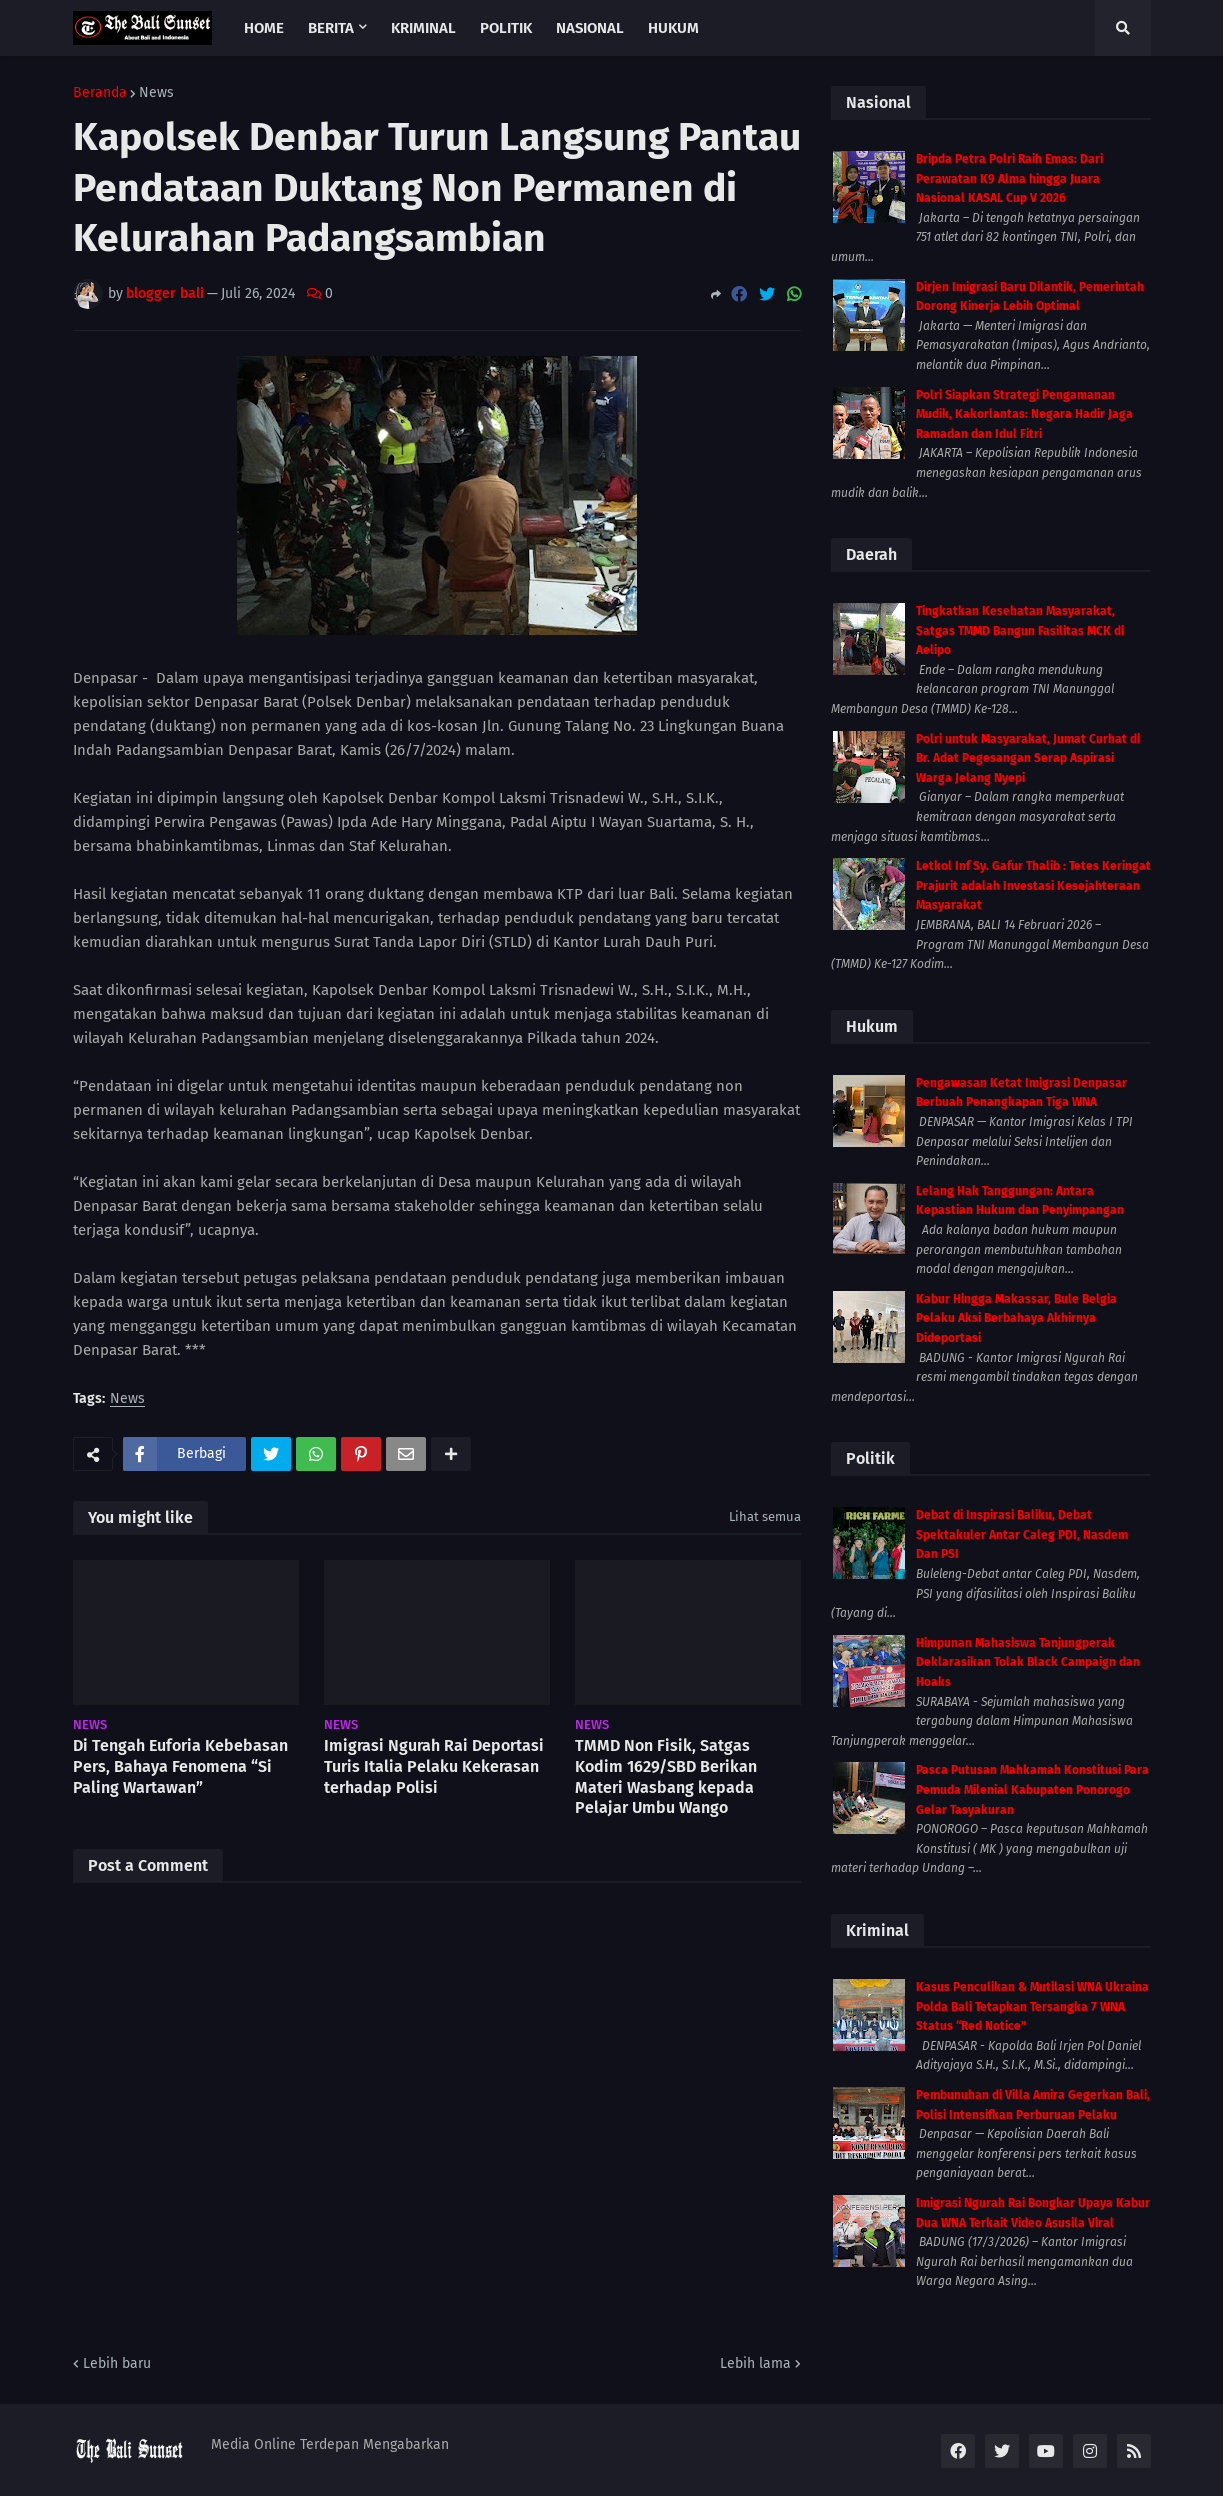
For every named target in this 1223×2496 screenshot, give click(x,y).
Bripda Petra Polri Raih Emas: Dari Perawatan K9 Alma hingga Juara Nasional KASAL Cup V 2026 (1009, 178)
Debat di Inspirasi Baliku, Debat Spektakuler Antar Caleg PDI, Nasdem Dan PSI (1022, 1534)
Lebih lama (755, 2363)
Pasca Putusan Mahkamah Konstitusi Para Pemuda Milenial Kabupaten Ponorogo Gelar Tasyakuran (1032, 1789)
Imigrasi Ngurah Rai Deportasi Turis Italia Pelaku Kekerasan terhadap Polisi (434, 1766)
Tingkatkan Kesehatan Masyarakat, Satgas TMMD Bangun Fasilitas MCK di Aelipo (1020, 630)
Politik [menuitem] (506, 28)
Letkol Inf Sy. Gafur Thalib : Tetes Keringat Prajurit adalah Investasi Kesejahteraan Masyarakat (1033, 885)
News (156, 93)
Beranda (100, 93)
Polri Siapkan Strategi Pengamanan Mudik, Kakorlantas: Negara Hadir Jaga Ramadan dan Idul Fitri (1024, 414)
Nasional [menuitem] (590, 28)
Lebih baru (117, 2363)
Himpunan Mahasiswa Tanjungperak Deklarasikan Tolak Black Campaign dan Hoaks (1028, 1662)
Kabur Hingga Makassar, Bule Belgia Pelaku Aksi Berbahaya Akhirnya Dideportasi (1016, 1318)
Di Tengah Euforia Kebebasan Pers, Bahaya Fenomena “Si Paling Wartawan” (180, 1766)
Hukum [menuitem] (673, 28)
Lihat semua (765, 1516)
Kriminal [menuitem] (423, 28)
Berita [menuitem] (331, 28)
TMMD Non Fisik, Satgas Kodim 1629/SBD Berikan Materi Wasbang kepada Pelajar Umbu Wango (666, 1776)
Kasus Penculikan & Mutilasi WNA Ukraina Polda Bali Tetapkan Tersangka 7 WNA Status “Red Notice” (1032, 2006)
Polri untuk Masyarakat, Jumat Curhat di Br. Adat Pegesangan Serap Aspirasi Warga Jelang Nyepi (1028, 758)
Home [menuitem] (264, 28)
